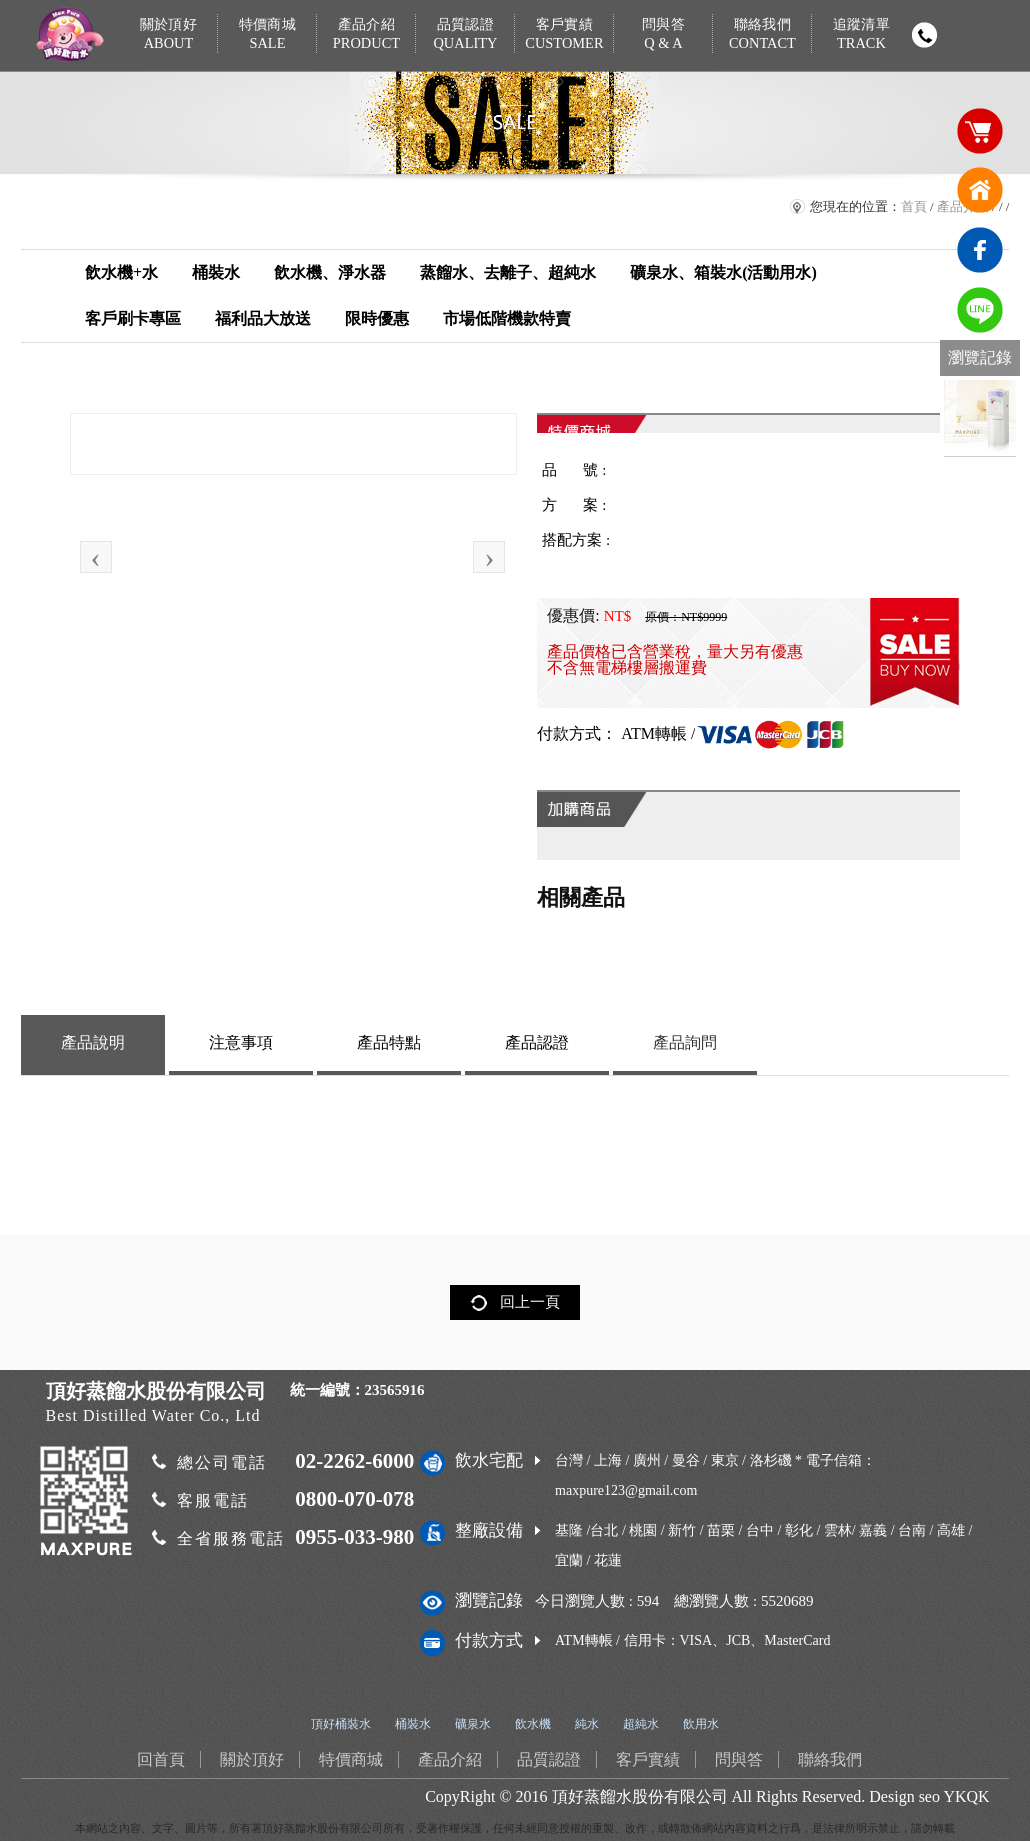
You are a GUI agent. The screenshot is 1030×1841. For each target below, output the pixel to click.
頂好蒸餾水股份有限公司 (640, 1796)
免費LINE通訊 (980, 310)
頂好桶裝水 (341, 1724)
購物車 (980, 130)
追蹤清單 (860, 34)
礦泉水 (473, 1724)
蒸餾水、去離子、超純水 (508, 272)
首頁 (914, 206)
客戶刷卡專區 (133, 318)
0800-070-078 (354, 1499)
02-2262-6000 (354, 1461)
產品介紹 (366, 34)
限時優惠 (377, 318)
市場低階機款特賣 (507, 318)
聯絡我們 (762, 34)
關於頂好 (168, 34)
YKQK (966, 1796)
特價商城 (267, 34)
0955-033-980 (354, 1537)
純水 (587, 1724)
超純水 (641, 1724)
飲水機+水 (121, 272)
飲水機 (533, 1724)
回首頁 (980, 190)
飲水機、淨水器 (330, 272)
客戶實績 (564, 34)
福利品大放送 (263, 318)
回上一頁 (530, 1302)
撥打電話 (924, 35)
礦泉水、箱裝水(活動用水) (723, 272)
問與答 (663, 34)
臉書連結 (980, 250)
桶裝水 (216, 272)
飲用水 (701, 1724)
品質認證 (465, 34)
